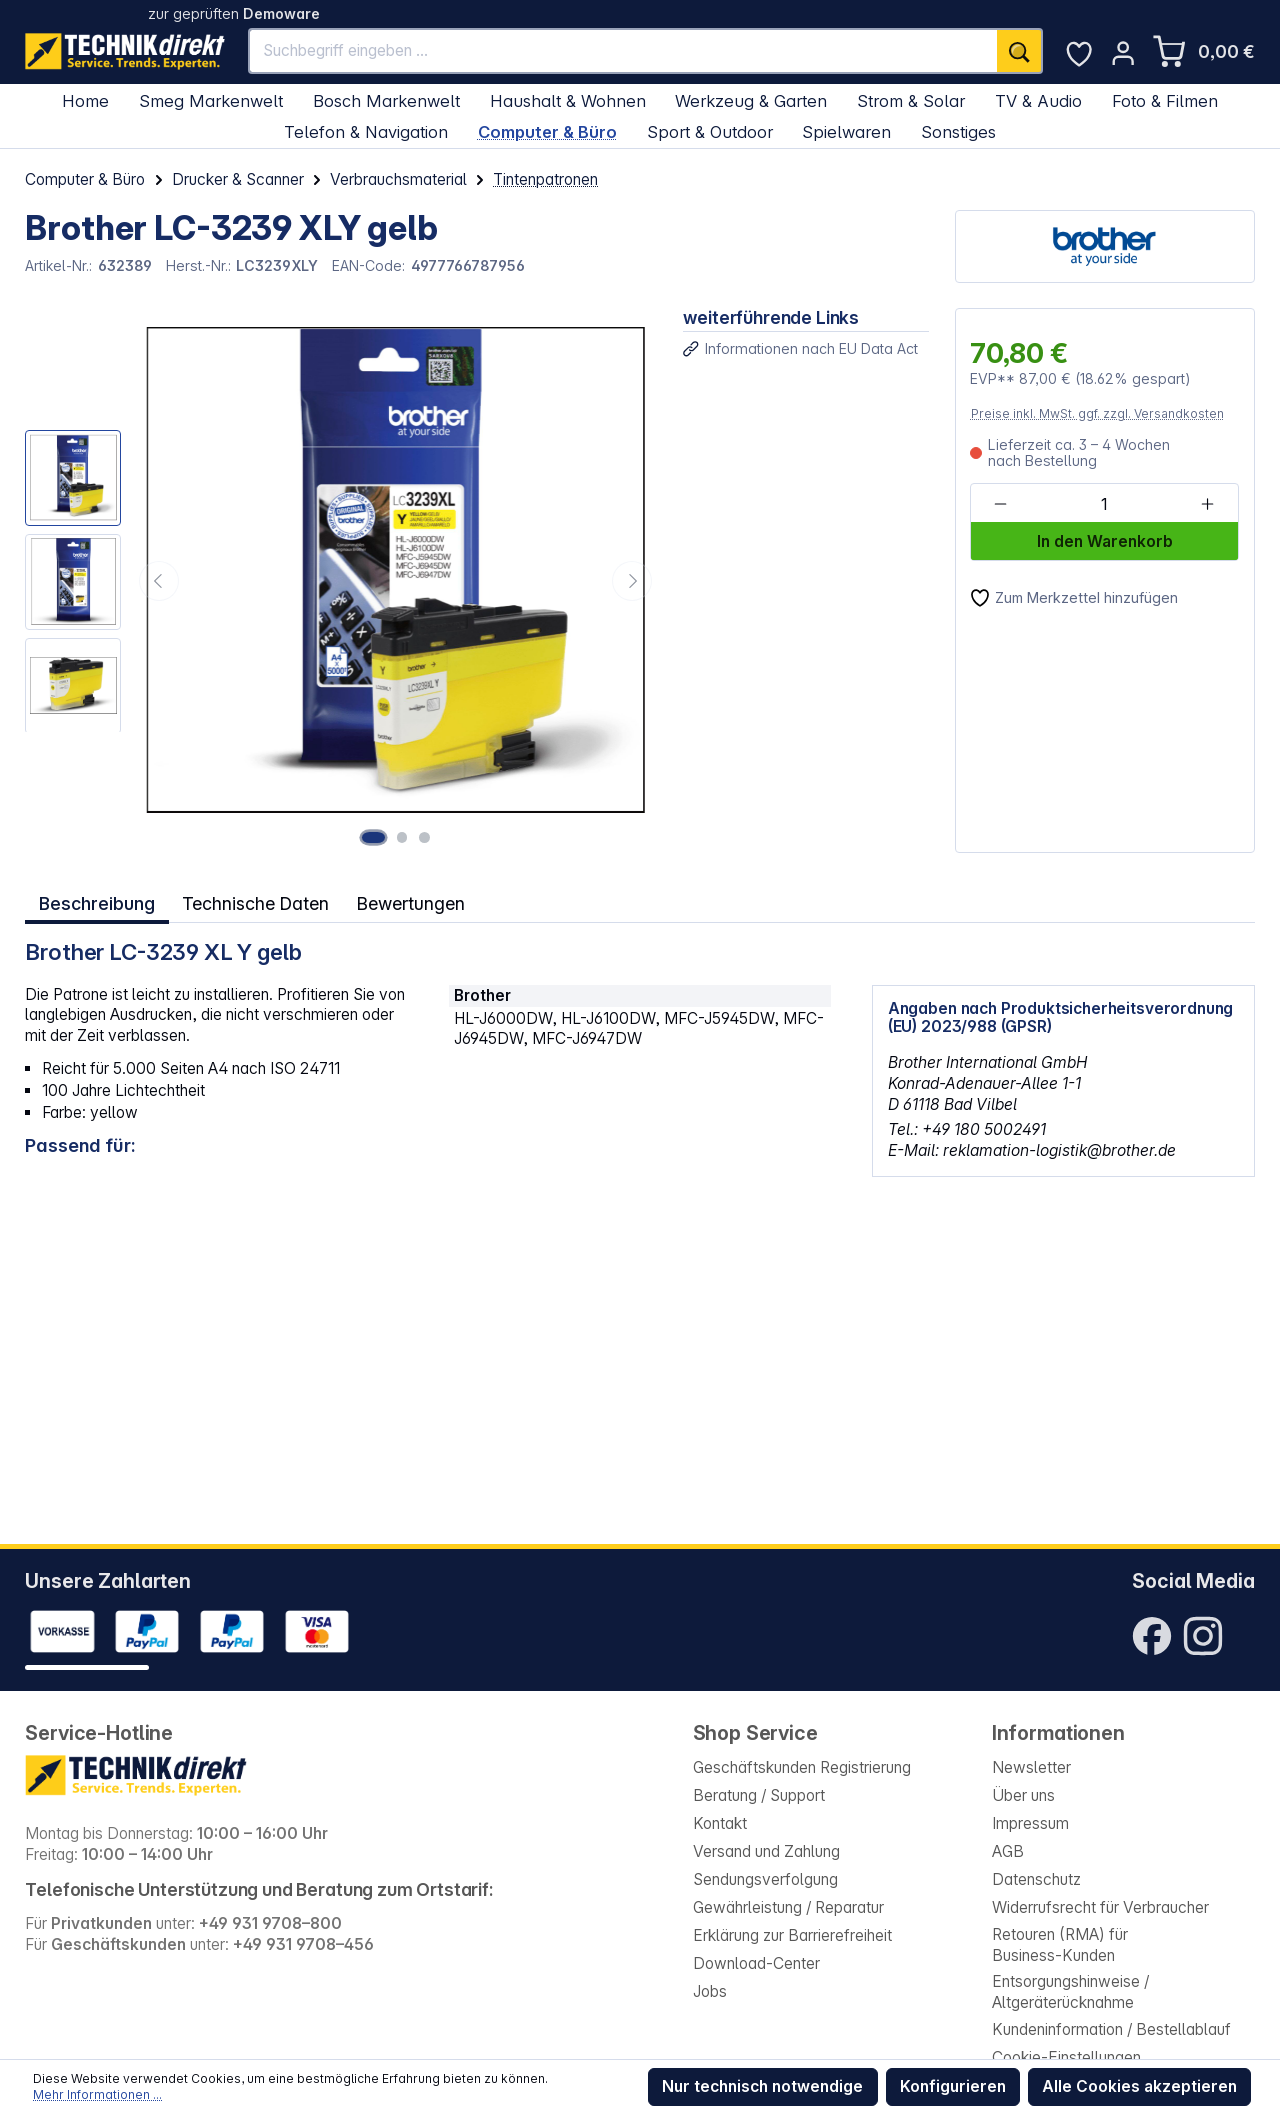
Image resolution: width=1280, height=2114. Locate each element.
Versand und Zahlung (766, 1851)
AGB (1008, 1851)
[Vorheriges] (159, 581)
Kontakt (720, 1823)
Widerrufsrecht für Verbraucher (1100, 1907)
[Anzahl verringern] (1000, 505)
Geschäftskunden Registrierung (802, 1767)
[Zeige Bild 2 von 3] (406, 837)
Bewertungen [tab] (414, 901)
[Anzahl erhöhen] (1207, 505)
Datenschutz (1036, 1879)
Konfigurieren (953, 2086)
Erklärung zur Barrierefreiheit (792, 1935)
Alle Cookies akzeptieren (1139, 2086)
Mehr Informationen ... (97, 2094)
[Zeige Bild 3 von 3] (424, 837)
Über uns (1023, 1795)
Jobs (710, 1991)
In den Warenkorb (1105, 541)
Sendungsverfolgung (765, 1879)
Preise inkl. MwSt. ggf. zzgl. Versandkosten (1097, 413)
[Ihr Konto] (1123, 53)
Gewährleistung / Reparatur (788, 1907)
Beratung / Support (759, 1795)
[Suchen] (1020, 51)
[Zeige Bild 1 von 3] (378, 837)
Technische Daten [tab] (256, 901)
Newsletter (1031, 1767)
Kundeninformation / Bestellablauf (1111, 2029)
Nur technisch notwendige (762, 2086)
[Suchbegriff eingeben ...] (623, 51)
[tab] (96, 901)
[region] (341, 580)
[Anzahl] (1103, 505)
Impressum (1030, 1823)
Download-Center (756, 1963)
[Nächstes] (632, 581)
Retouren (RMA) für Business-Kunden (1060, 1945)
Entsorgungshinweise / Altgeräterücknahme (1070, 1992)
